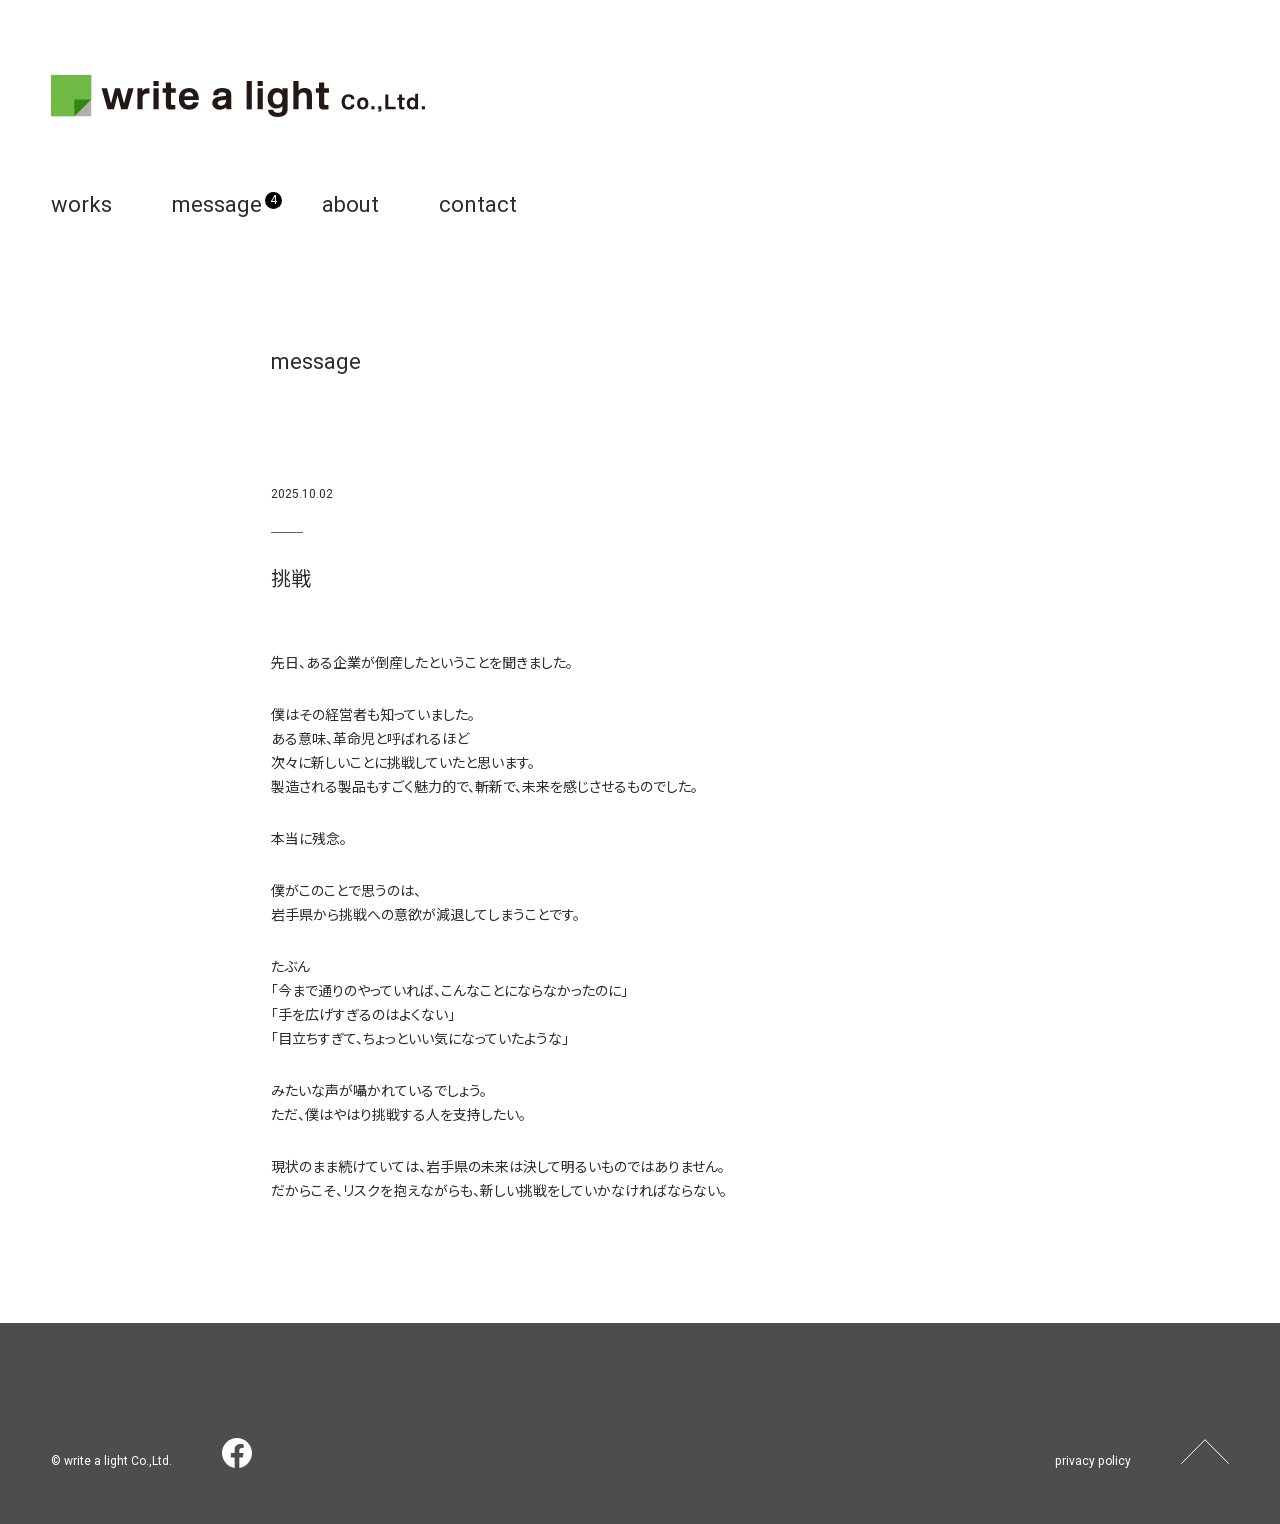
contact (478, 204)
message (217, 204)
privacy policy (1094, 1461)
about (350, 204)
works (81, 204)
